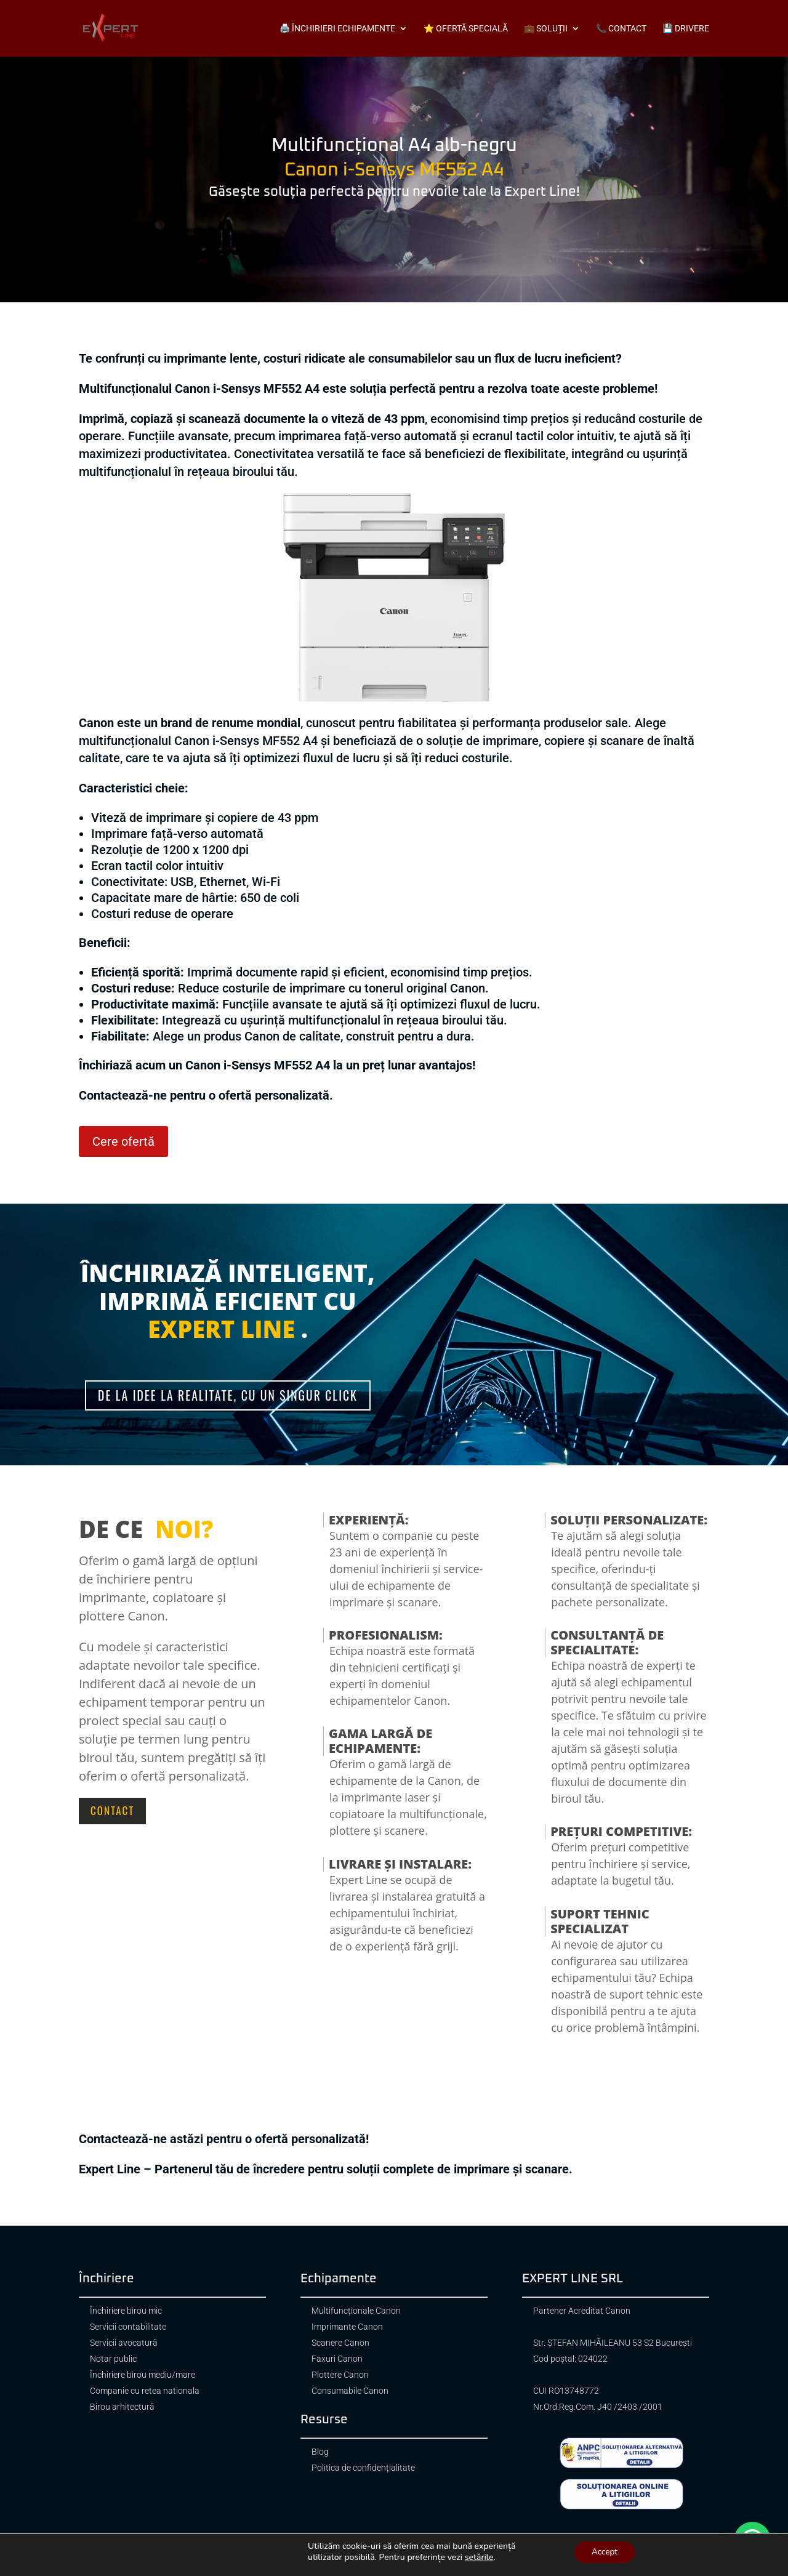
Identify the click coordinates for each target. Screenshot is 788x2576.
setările (478, 2556)
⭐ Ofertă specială (466, 28)
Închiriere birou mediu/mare (142, 2375)
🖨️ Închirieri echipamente (337, 28)
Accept (604, 2551)
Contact (112, 1811)
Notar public (113, 2359)
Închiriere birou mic (126, 2311)
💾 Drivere (685, 28)
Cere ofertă (123, 1141)
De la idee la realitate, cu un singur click (227, 1396)
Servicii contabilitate (128, 2327)
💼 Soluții (546, 28)
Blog (320, 2452)
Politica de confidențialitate (363, 2468)
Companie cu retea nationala (144, 2391)
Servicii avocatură (124, 2343)
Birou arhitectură (122, 2407)
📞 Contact (621, 28)
